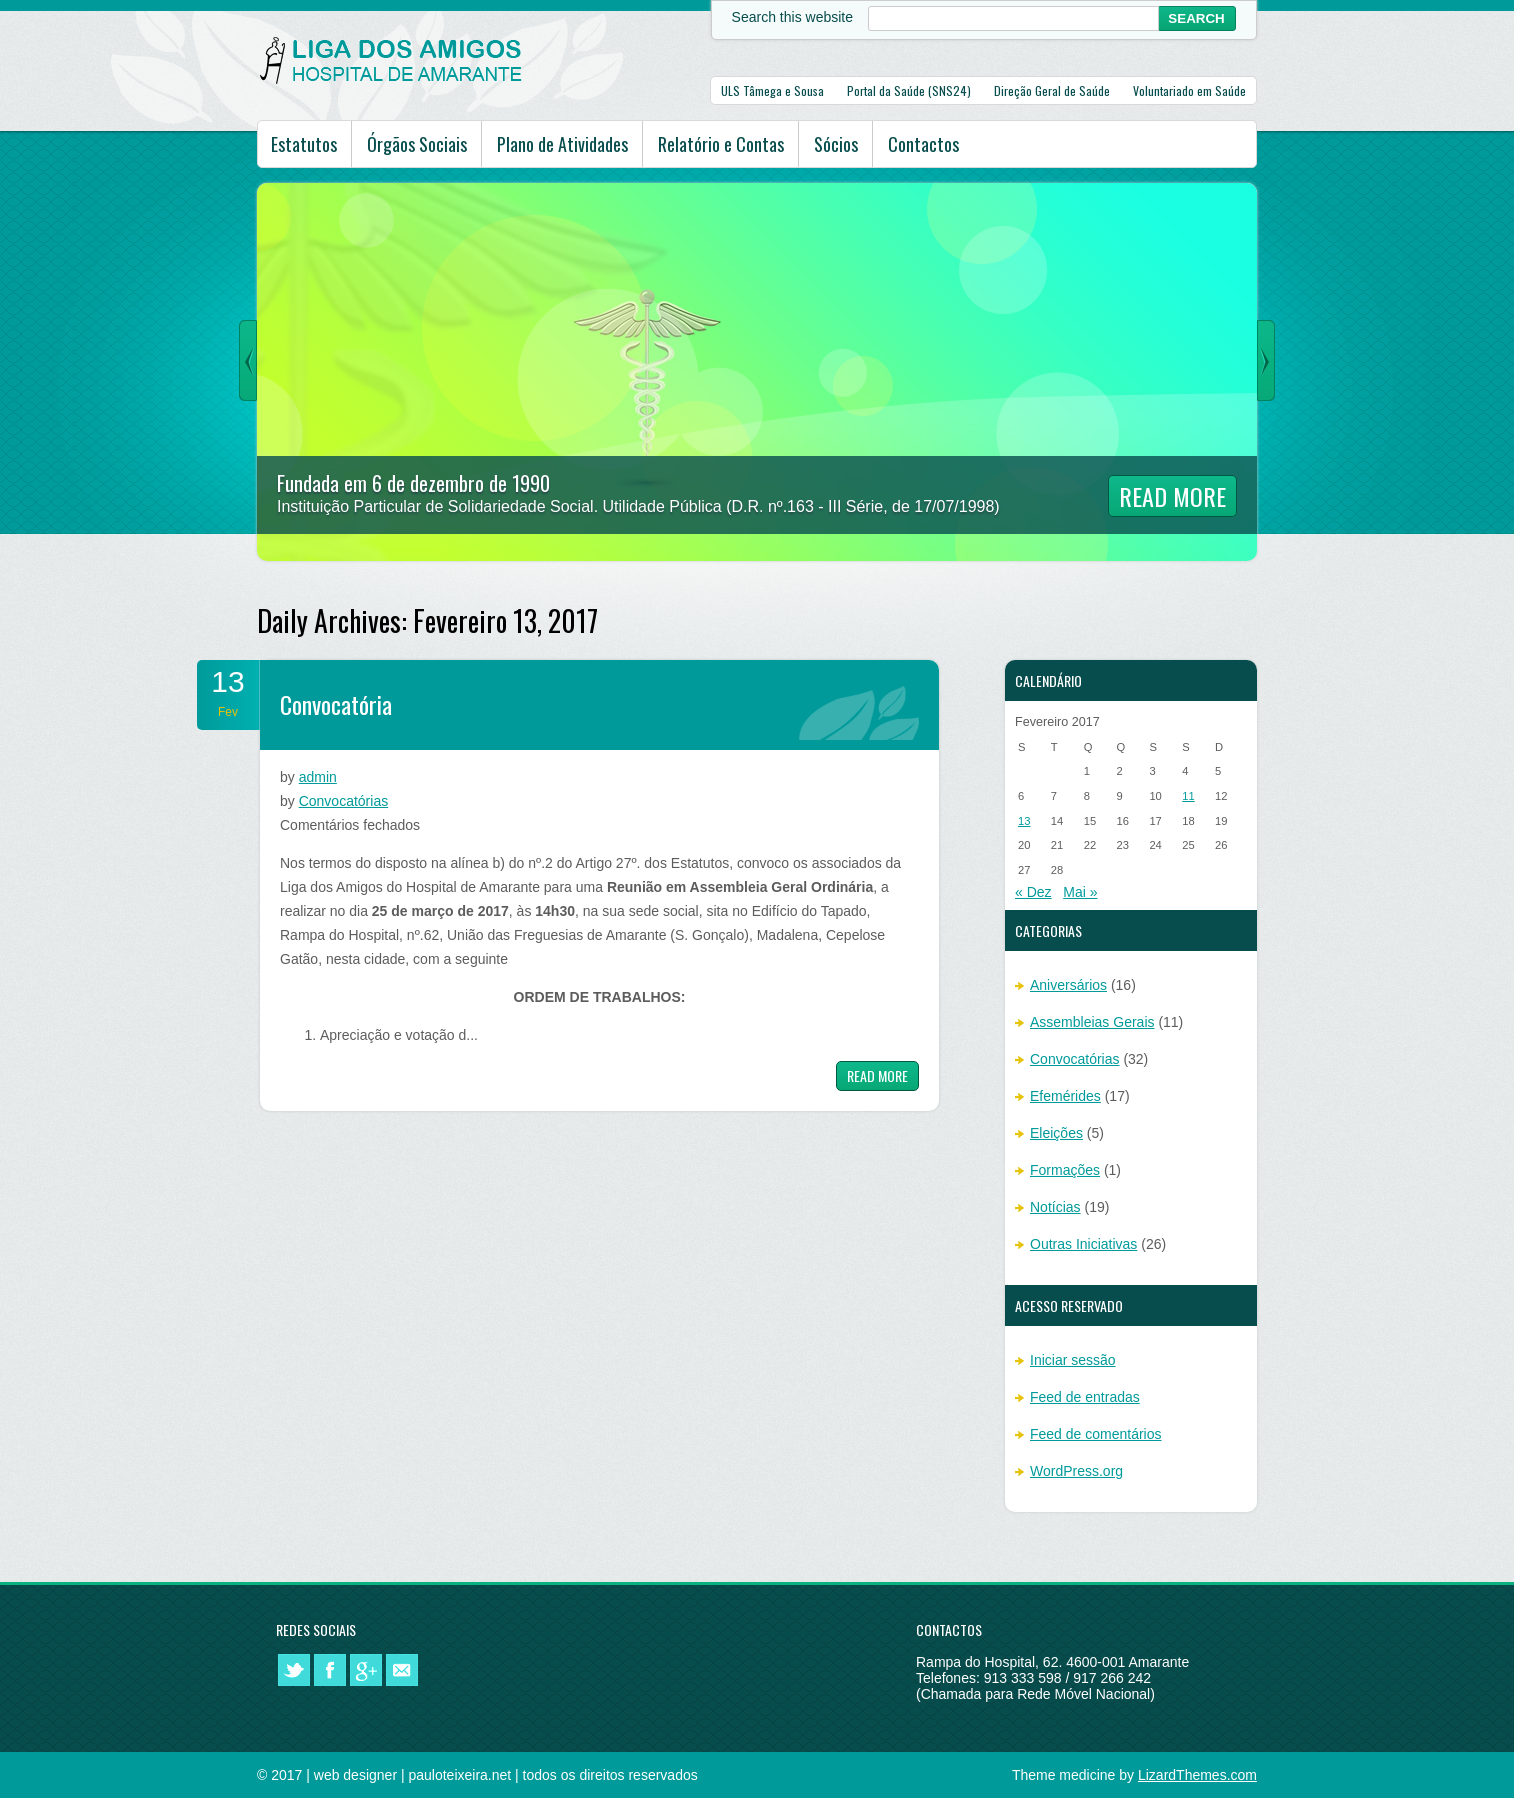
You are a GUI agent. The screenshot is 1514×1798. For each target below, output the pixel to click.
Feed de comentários (1096, 1434)
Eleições (1056, 1133)
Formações (1065, 1170)
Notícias (1055, 1207)
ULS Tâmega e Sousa (772, 90)
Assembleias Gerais (1092, 1022)
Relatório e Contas (721, 144)
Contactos (923, 144)
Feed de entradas (1085, 1397)
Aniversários (1068, 985)
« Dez (1033, 892)
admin (318, 777)
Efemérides (1065, 1096)
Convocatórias (344, 801)
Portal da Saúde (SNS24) (909, 90)
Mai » (1080, 892)
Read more (877, 1075)
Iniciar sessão (1073, 1360)
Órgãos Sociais (417, 144)
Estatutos (304, 144)
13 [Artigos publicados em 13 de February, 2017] (1024, 821)
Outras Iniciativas (1083, 1244)
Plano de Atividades (562, 144)
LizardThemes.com (1197, 1775)
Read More (1172, 496)
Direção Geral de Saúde (1052, 90)
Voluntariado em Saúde (1189, 90)
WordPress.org (1076, 1471)
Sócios (836, 144)
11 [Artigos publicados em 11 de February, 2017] (1188, 796)
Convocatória (336, 704)
